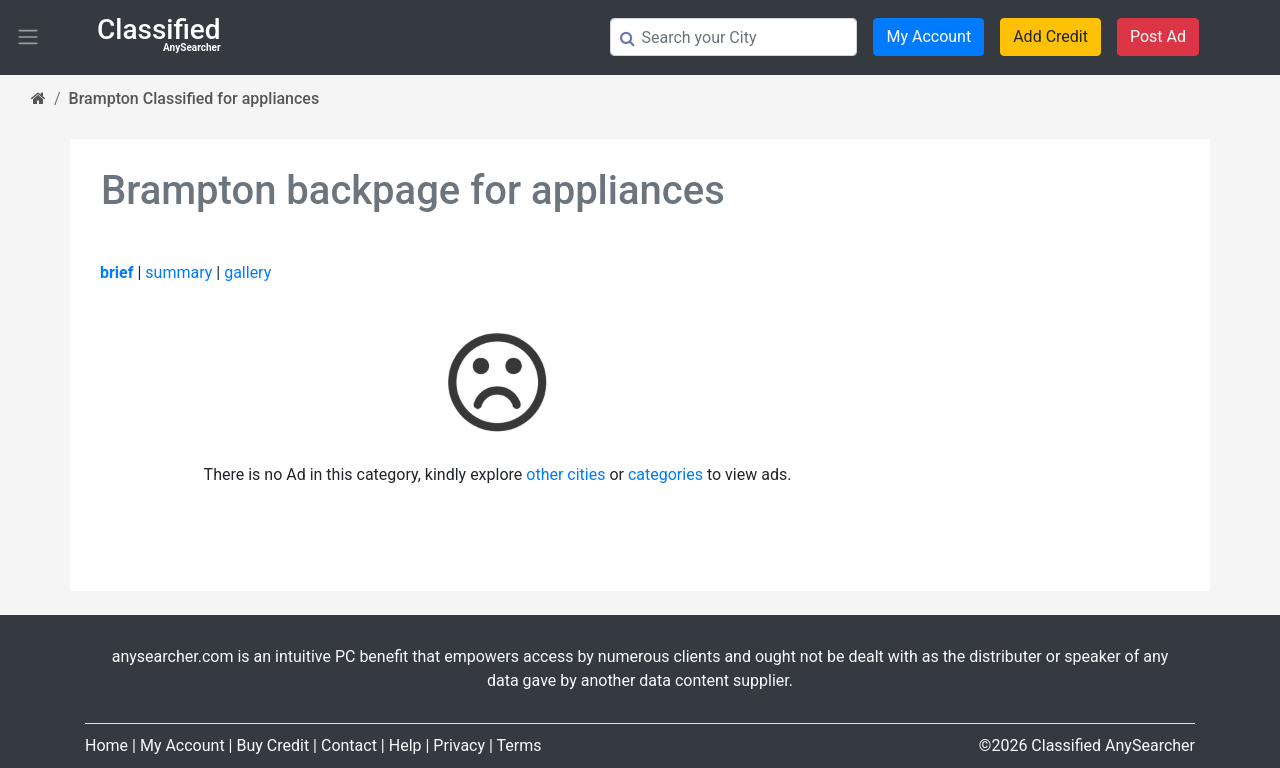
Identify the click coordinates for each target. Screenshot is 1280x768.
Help (405, 745)
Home (106, 745)
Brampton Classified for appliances (194, 98)
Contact (349, 745)
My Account (928, 36)
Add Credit (1050, 36)
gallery (247, 272)
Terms (519, 745)
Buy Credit (272, 745)
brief (116, 272)
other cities (565, 474)
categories (665, 474)
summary (178, 272)
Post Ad (1158, 36)
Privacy (459, 745)
